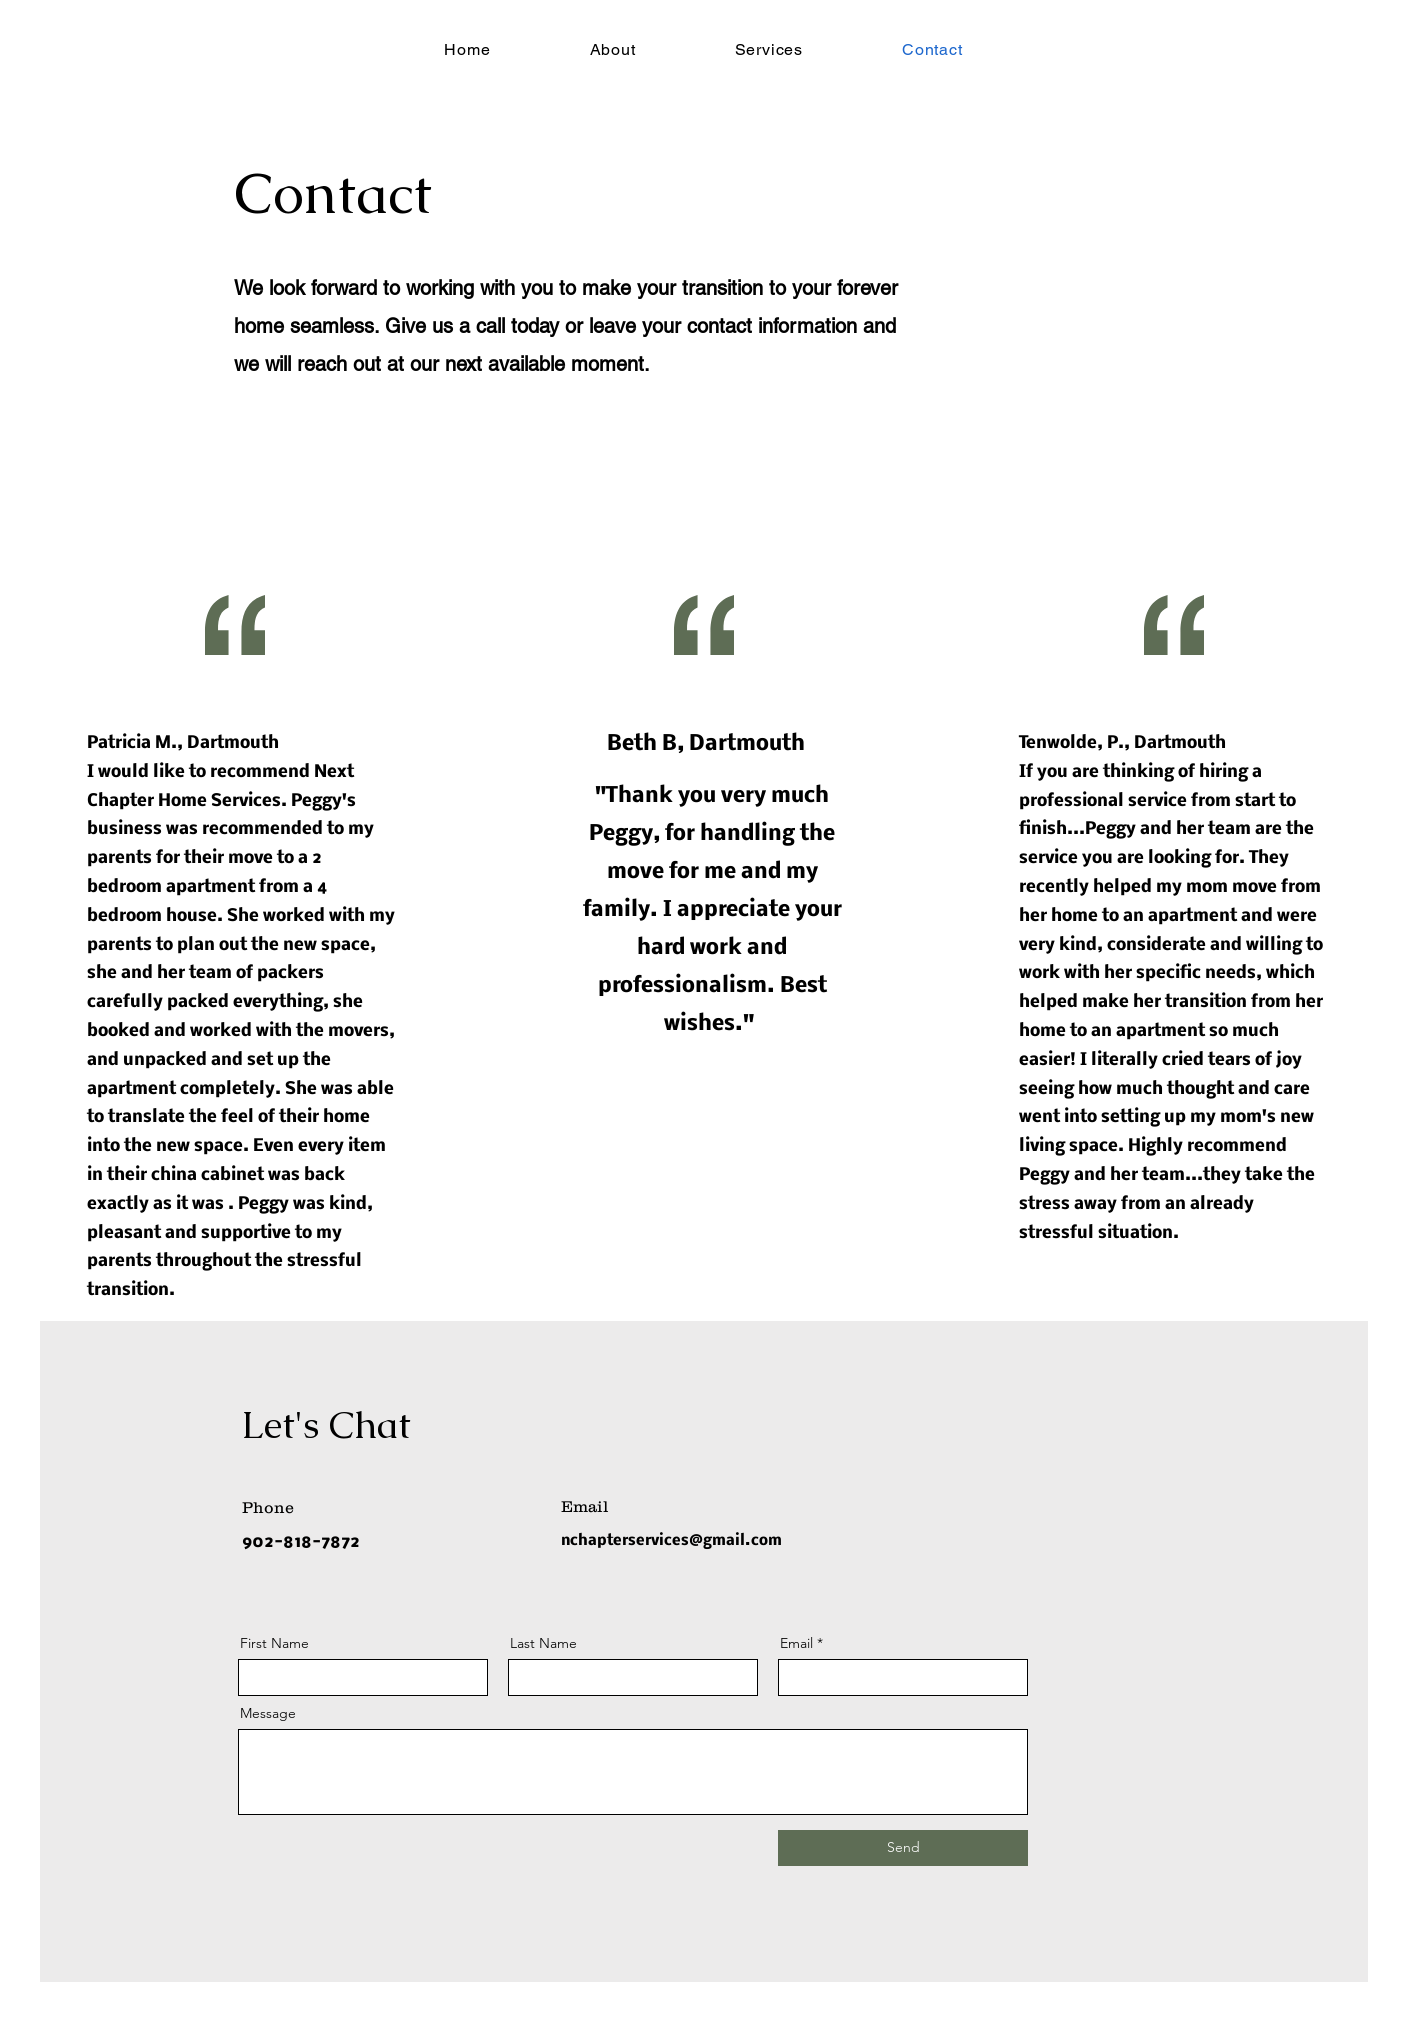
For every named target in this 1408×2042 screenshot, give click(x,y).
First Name (274, 1643)
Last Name (543, 1643)
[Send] (903, 1848)
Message (268, 1713)
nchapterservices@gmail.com (671, 1541)
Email (796, 1643)
